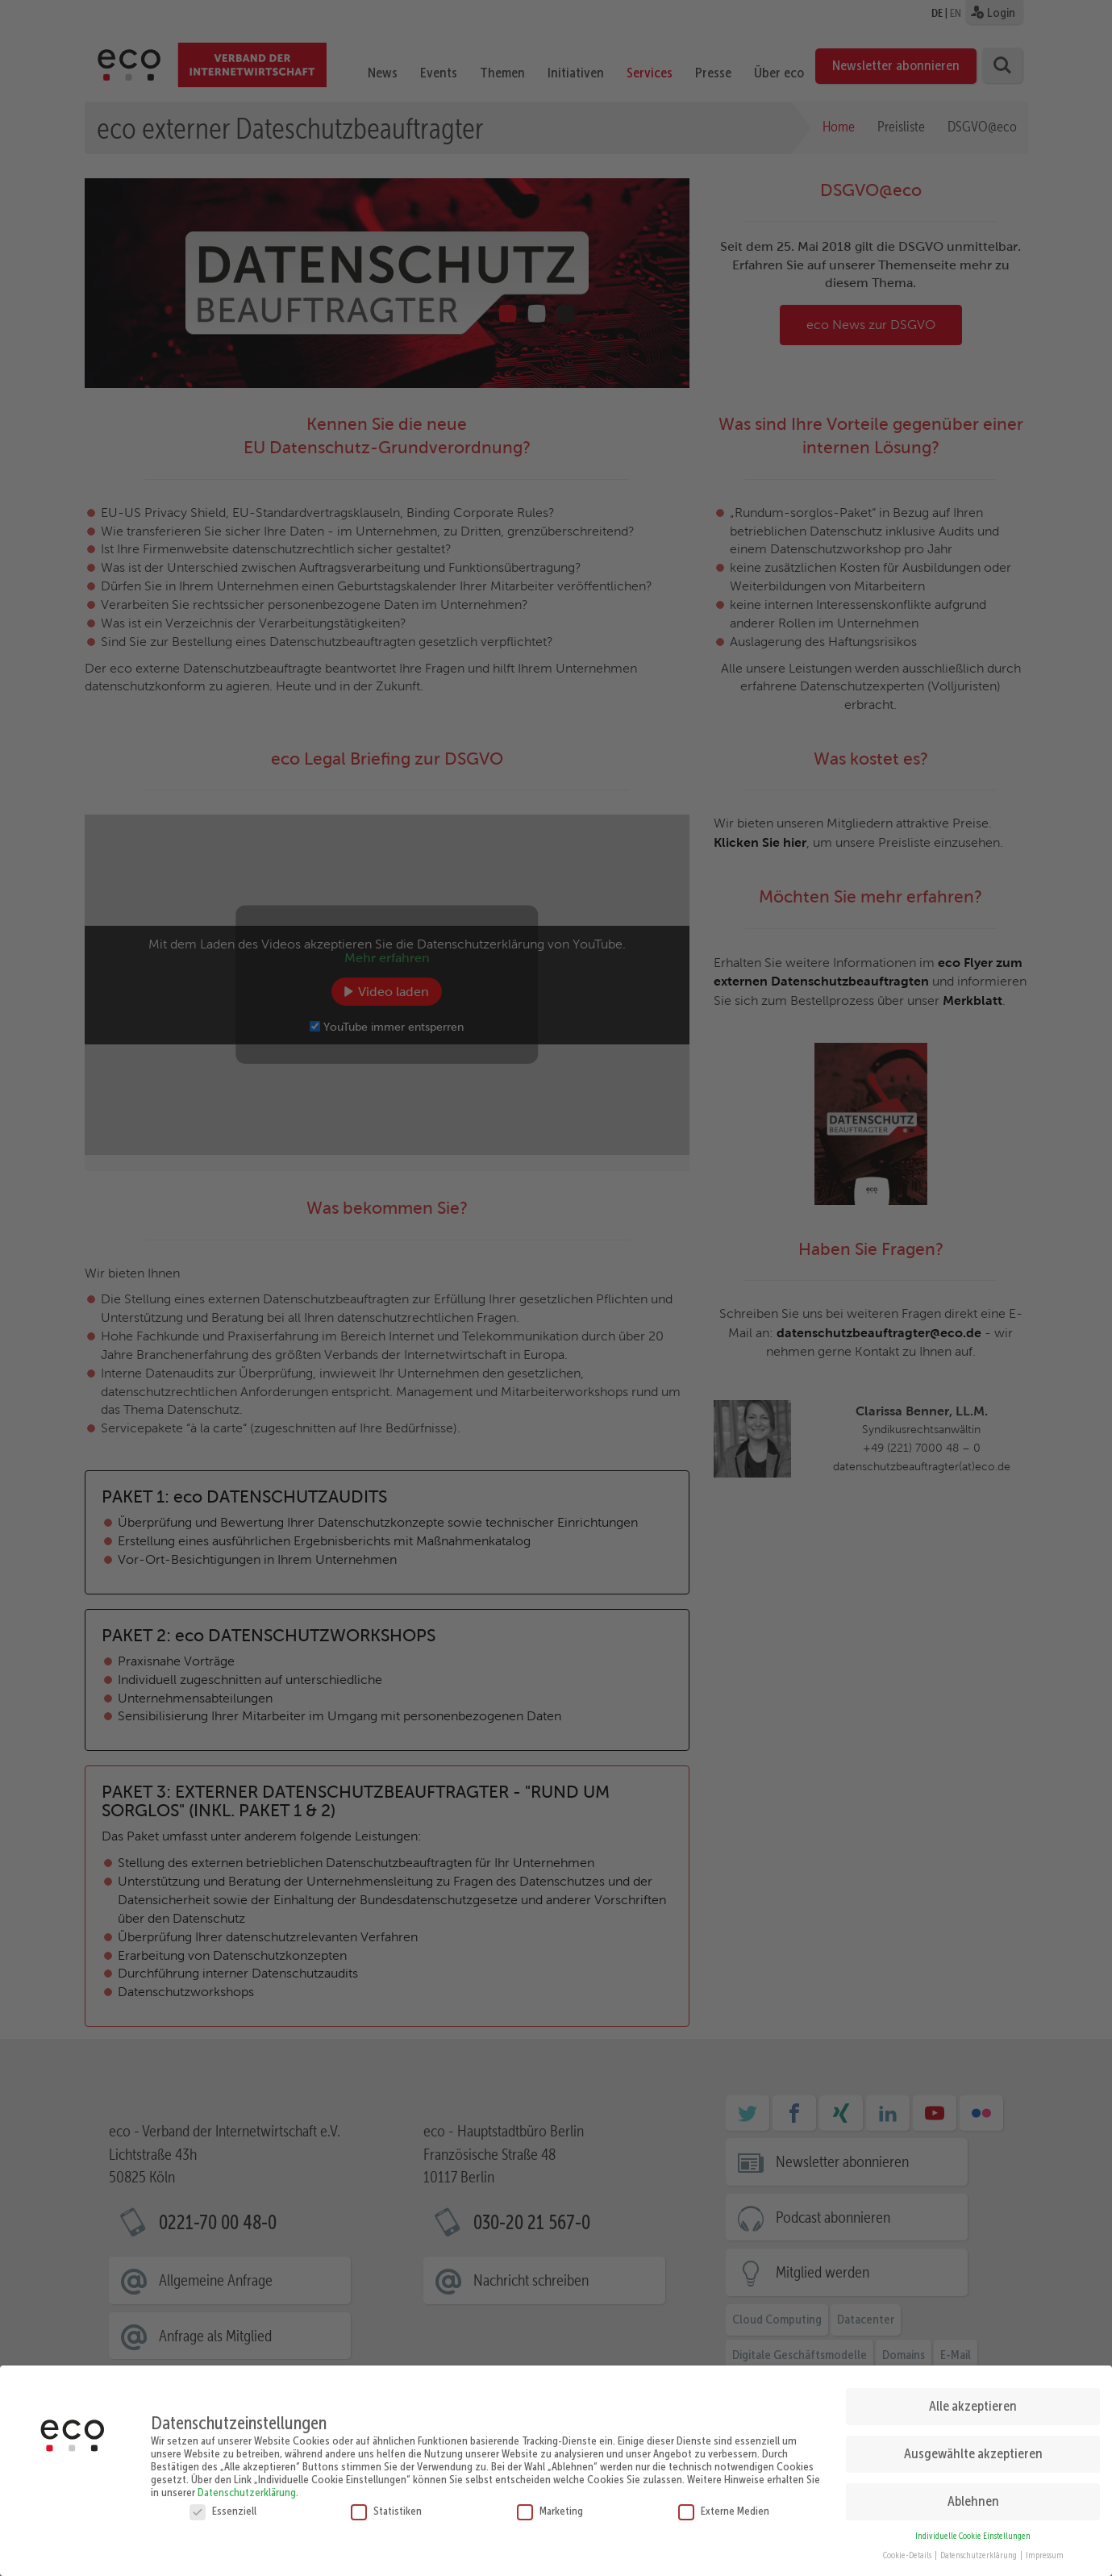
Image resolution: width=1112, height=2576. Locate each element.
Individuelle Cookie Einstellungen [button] (973, 2530)
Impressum (1045, 2550)
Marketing (550, 2505)
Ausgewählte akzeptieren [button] (973, 2449)
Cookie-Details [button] (908, 2550)
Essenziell (222, 2505)
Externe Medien (723, 2505)
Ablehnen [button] (973, 2496)
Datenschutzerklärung (247, 2486)
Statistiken (386, 2505)
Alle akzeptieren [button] (973, 2401)
